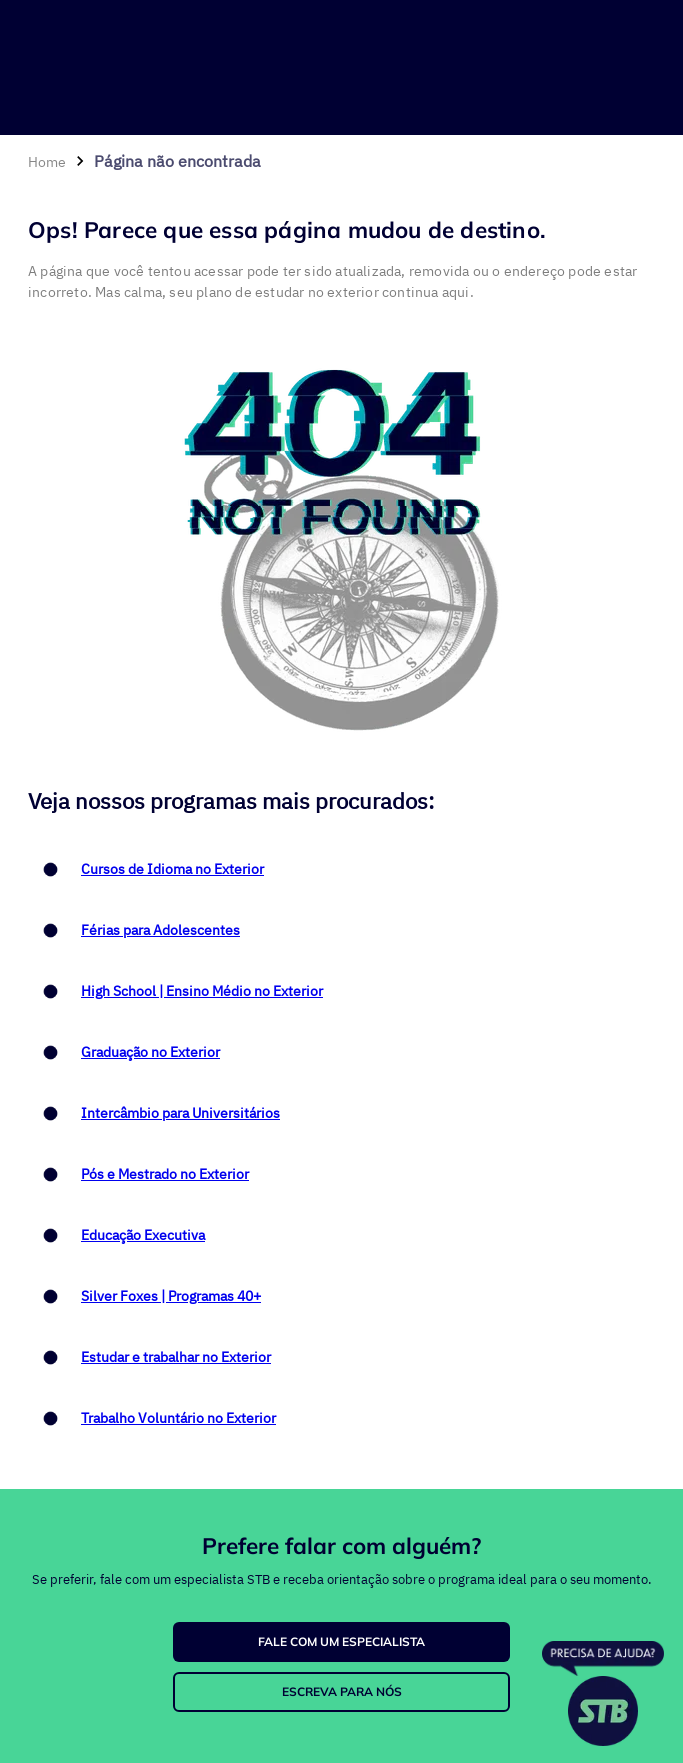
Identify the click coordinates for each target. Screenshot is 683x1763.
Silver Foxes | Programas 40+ (171, 1296)
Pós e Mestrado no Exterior (165, 1174)
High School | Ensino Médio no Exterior (202, 991)
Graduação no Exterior (150, 1052)
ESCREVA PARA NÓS (342, 1691)
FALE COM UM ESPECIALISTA (341, 1641)
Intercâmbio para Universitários (180, 1113)
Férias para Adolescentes (160, 930)
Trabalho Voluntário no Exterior (178, 1418)
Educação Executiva (143, 1235)
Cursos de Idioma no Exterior (172, 869)
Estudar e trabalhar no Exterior (176, 1357)
